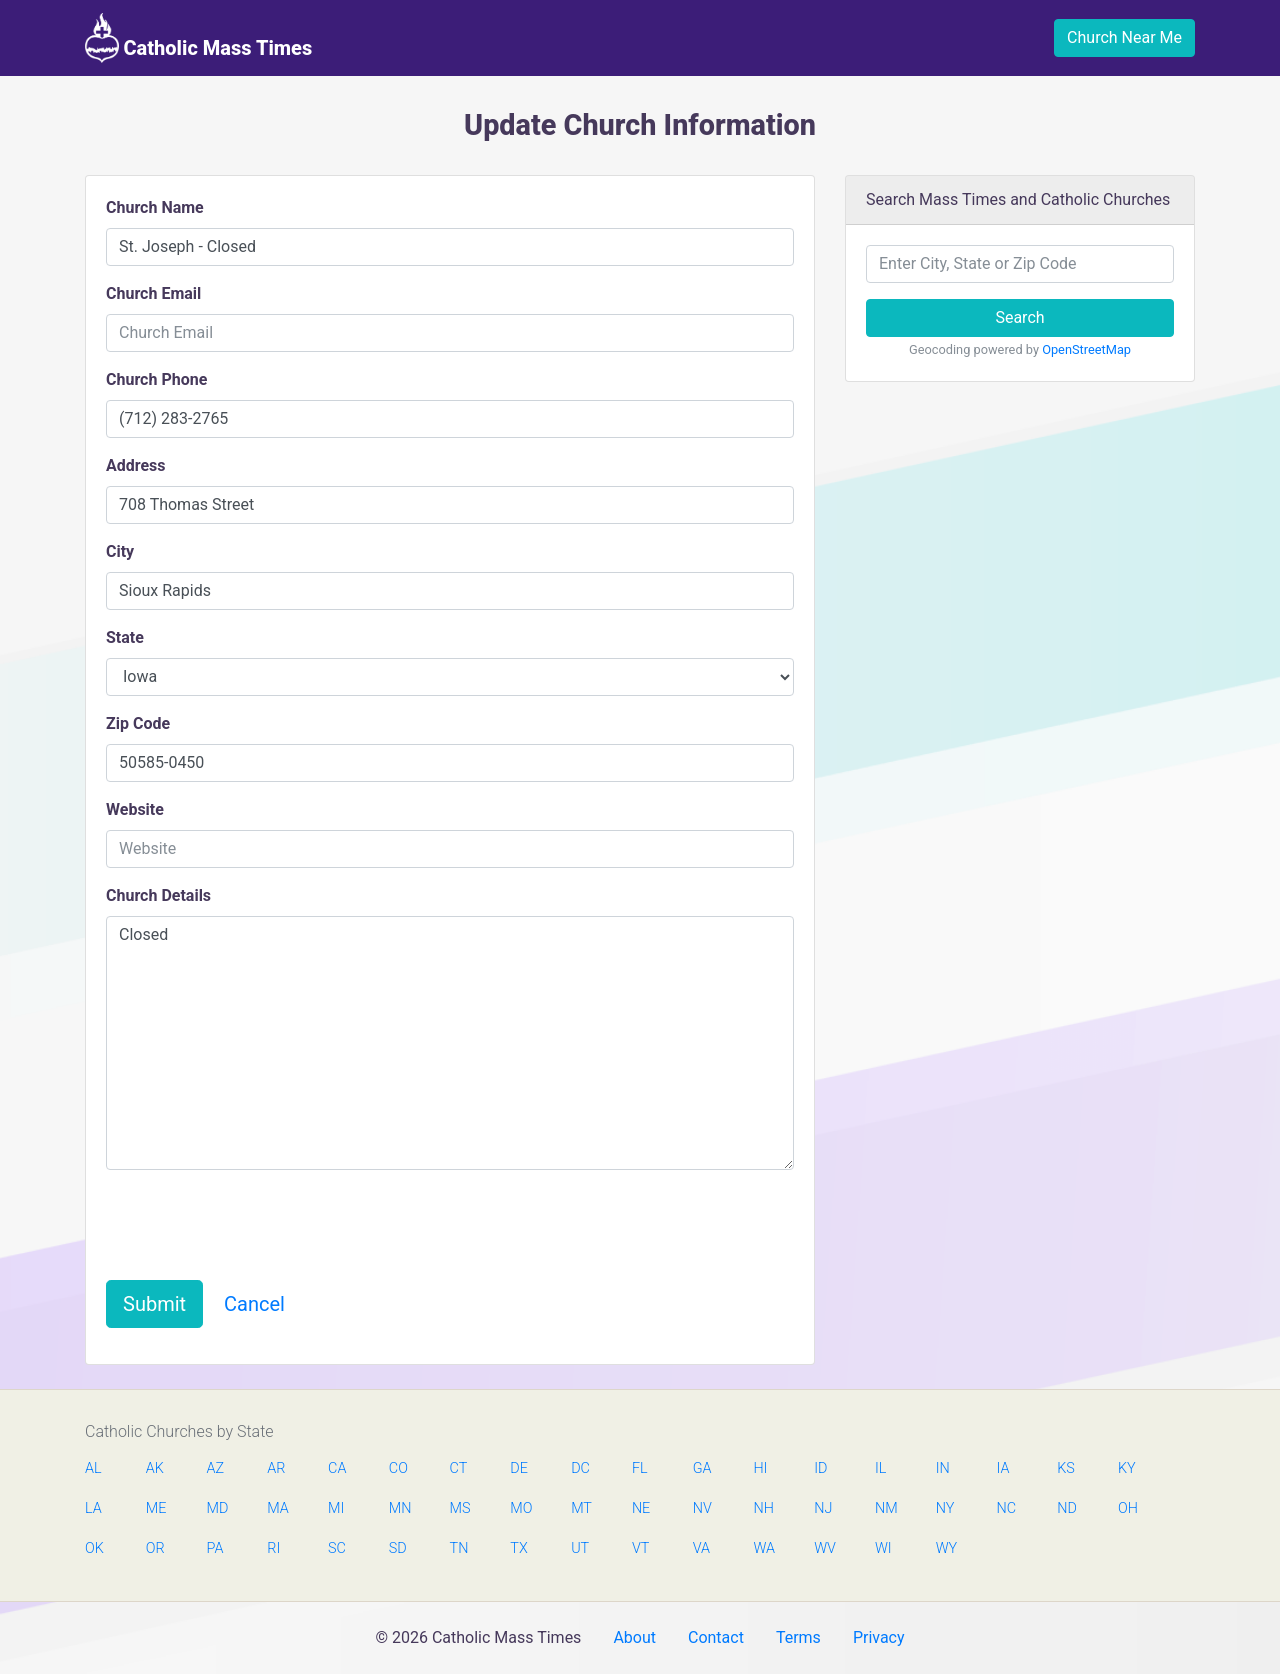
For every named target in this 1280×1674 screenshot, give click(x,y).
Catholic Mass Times (198, 38)
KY (1127, 1468)
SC (337, 1548)
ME (156, 1508)
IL (880, 1468)
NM (885, 1508)
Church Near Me (1124, 37)
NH (763, 1508)
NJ (823, 1508)
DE (519, 1468)
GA (702, 1468)
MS (460, 1508)
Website (135, 809)
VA (701, 1548)
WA (763, 1548)
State (125, 637)
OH (1128, 1508)
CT (459, 1468)
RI (273, 1548)
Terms (798, 1637)
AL (93, 1468)
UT (580, 1548)
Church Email (153, 293)
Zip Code (138, 723)
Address (136, 465)
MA (277, 1508)
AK (155, 1468)
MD (217, 1508)
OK (94, 1548)
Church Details (158, 895)
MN (399, 1508)
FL (640, 1468)
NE (641, 1508)
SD (398, 1548)
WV (824, 1548)
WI (883, 1548)
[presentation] (258, 1225)
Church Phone (156, 379)
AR (276, 1468)
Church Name (155, 207)
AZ (216, 1468)
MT (581, 1508)
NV (702, 1508)
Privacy (879, 1637)
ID (820, 1468)
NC (1006, 1508)
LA (93, 1508)
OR (155, 1548)
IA (1002, 1468)
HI (760, 1468)
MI (336, 1508)
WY (946, 1548)
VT (640, 1548)
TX (518, 1548)
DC (580, 1468)
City (120, 551)
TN (459, 1548)
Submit (154, 1304)
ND (1067, 1508)
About (634, 1637)
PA (215, 1548)
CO (398, 1468)
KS (1066, 1468)
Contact (716, 1637)
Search (1019, 317)
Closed (450, 1043)
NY (945, 1508)
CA (337, 1468)
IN (943, 1468)
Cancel (254, 1304)
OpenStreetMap (1086, 349)
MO (520, 1508)
